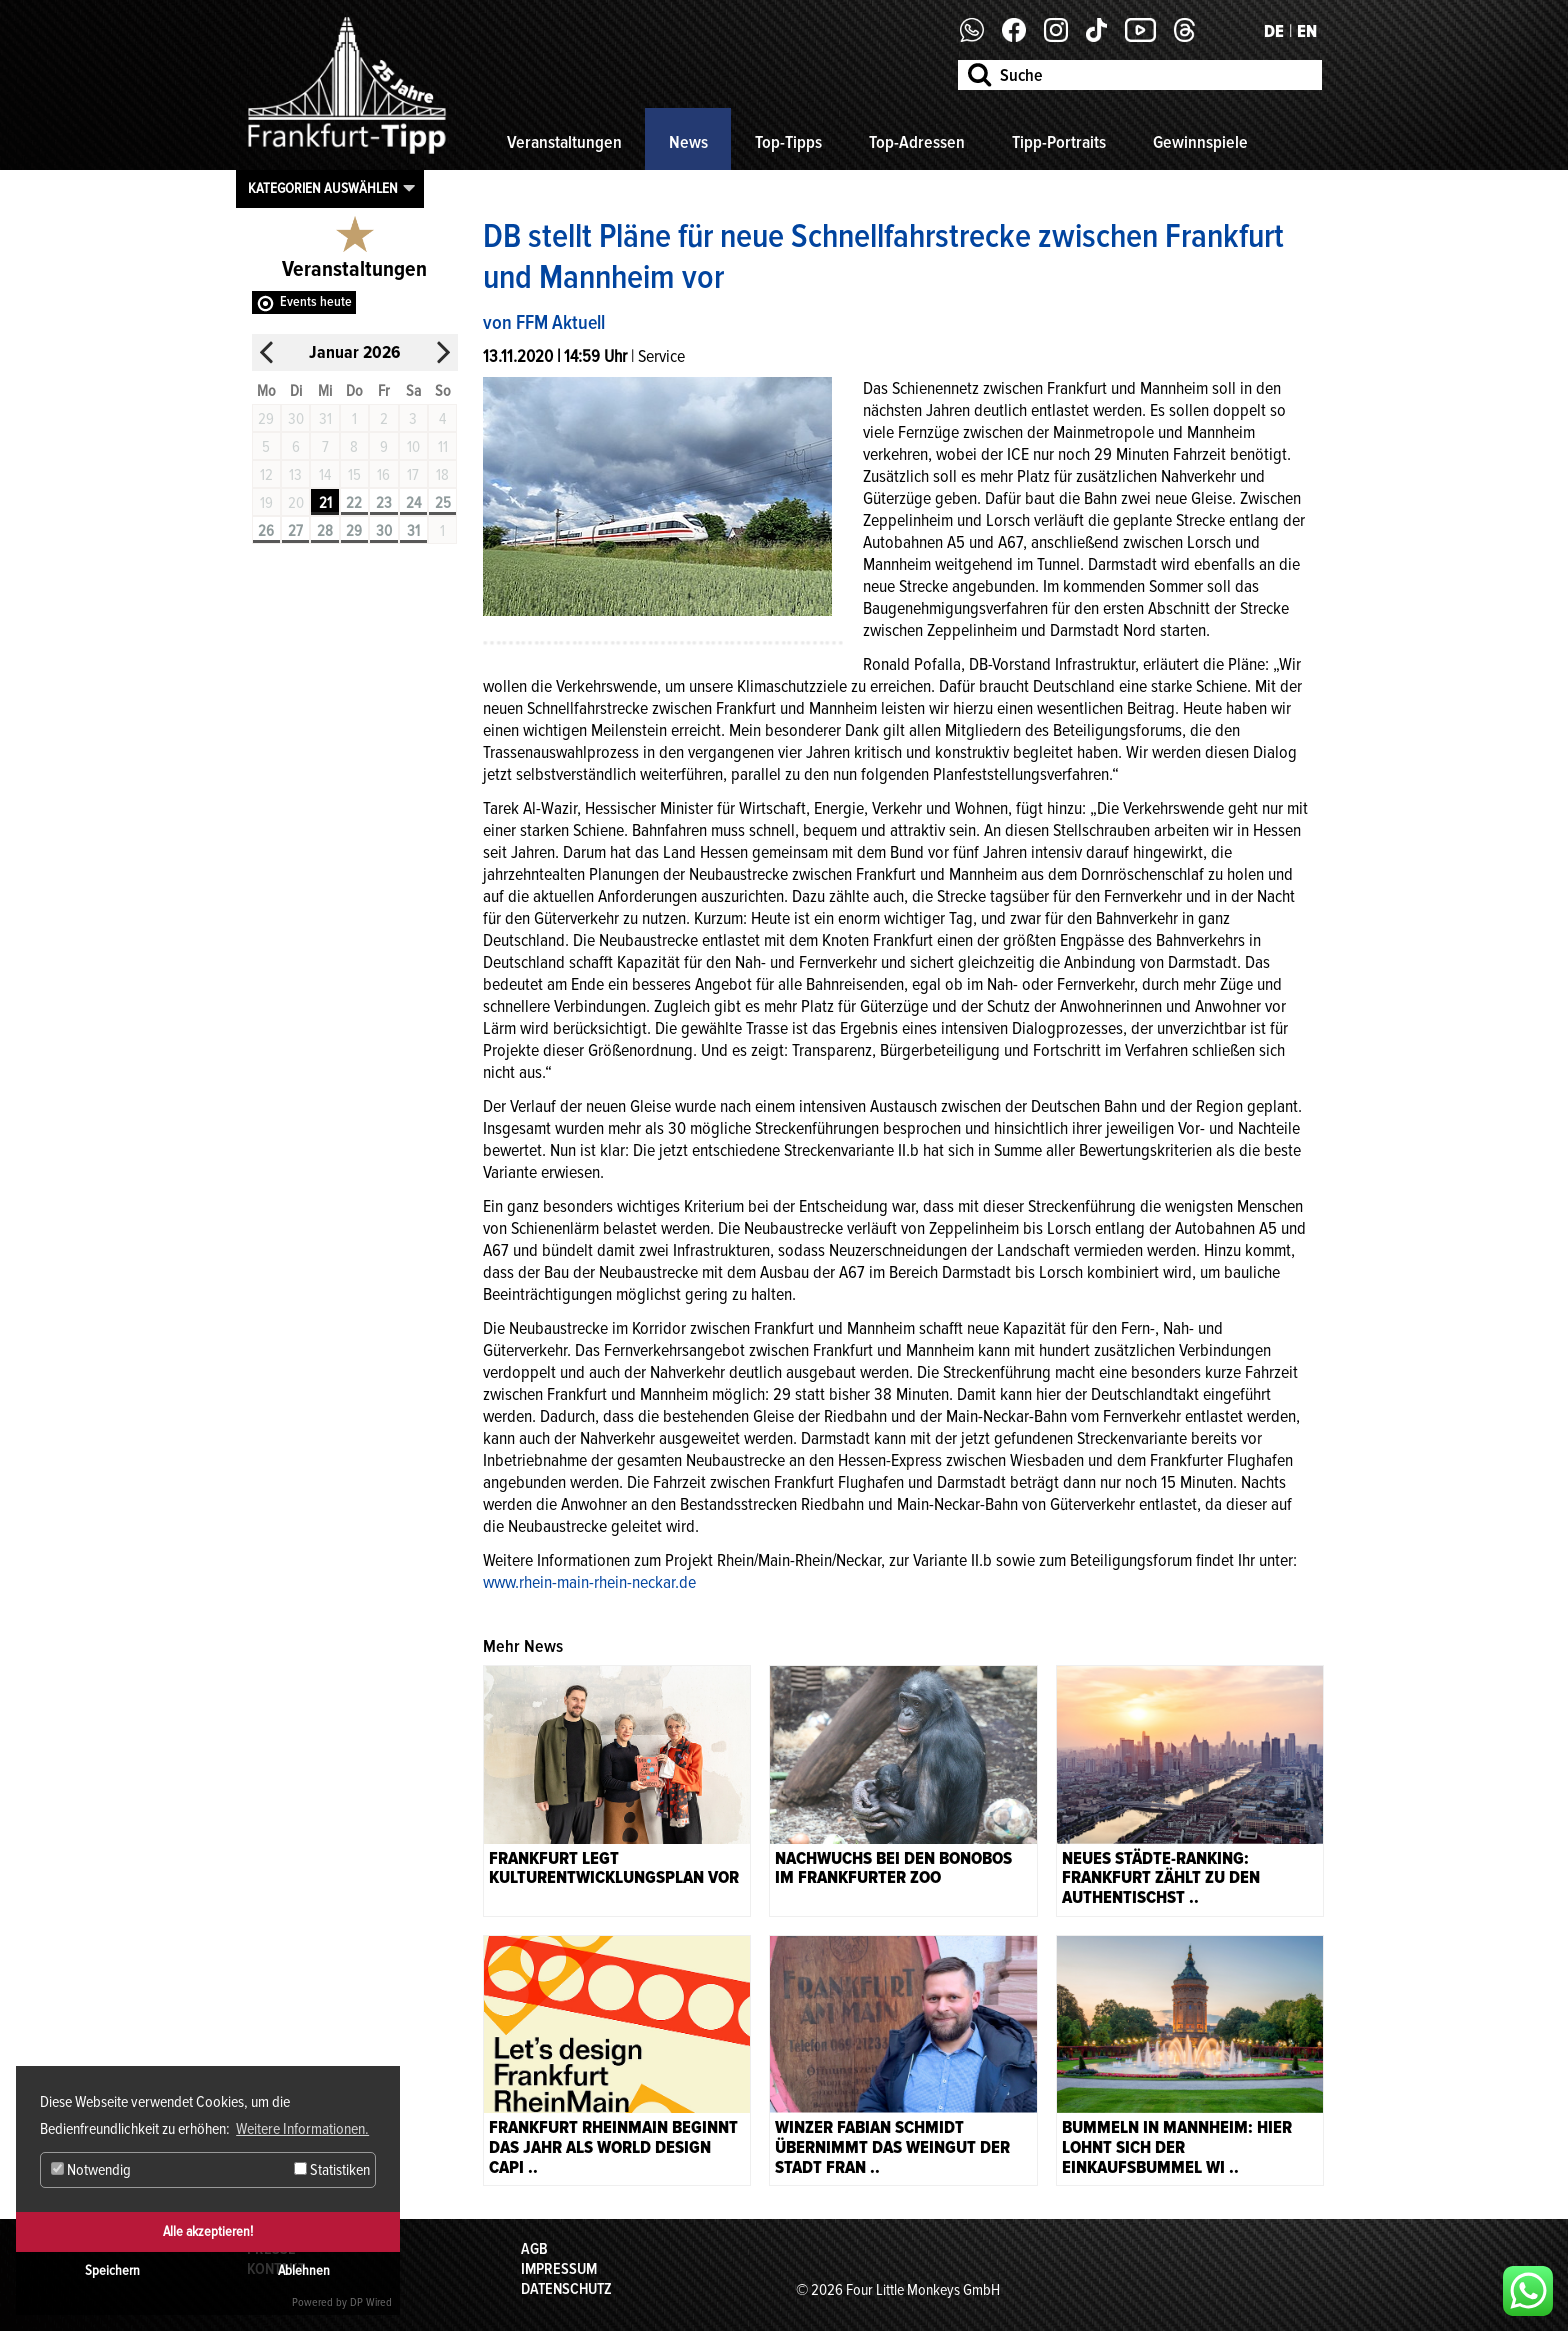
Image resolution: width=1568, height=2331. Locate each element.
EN (1307, 31)
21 (325, 503)
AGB (534, 2249)
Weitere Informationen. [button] (302, 2129)
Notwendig (91, 2170)
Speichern (112, 2270)
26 (266, 531)
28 (325, 531)
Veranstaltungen (564, 142)
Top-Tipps (788, 142)
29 (354, 531)
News (688, 142)
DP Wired (371, 2302)
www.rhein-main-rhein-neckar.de (589, 1582)
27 (295, 531)
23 (384, 503)
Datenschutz (566, 2289)
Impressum (559, 2269)
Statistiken (332, 2170)
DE (1274, 31)
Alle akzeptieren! (208, 2231)
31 (413, 531)
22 (354, 503)
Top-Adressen (917, 142)
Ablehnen (304, 2270)
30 (384, 531)
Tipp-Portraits (1059, 142)
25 (443, 503)
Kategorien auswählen (323, 188)
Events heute (316, 301)
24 (413, 503)
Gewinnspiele (1200, 142)
